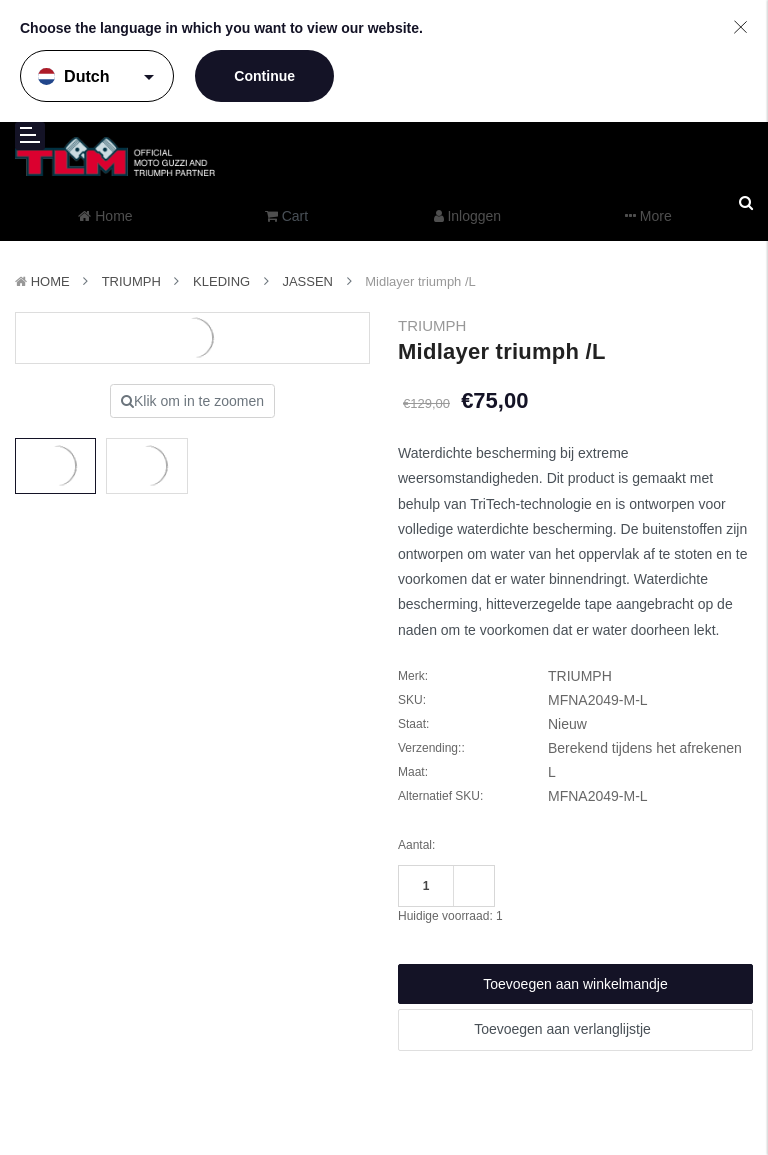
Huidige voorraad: (450, 916)
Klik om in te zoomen (192, 401)
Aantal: (416, 845)
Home (50, 281)
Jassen (307, 281)
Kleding (221, 281)
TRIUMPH (131, 281)
